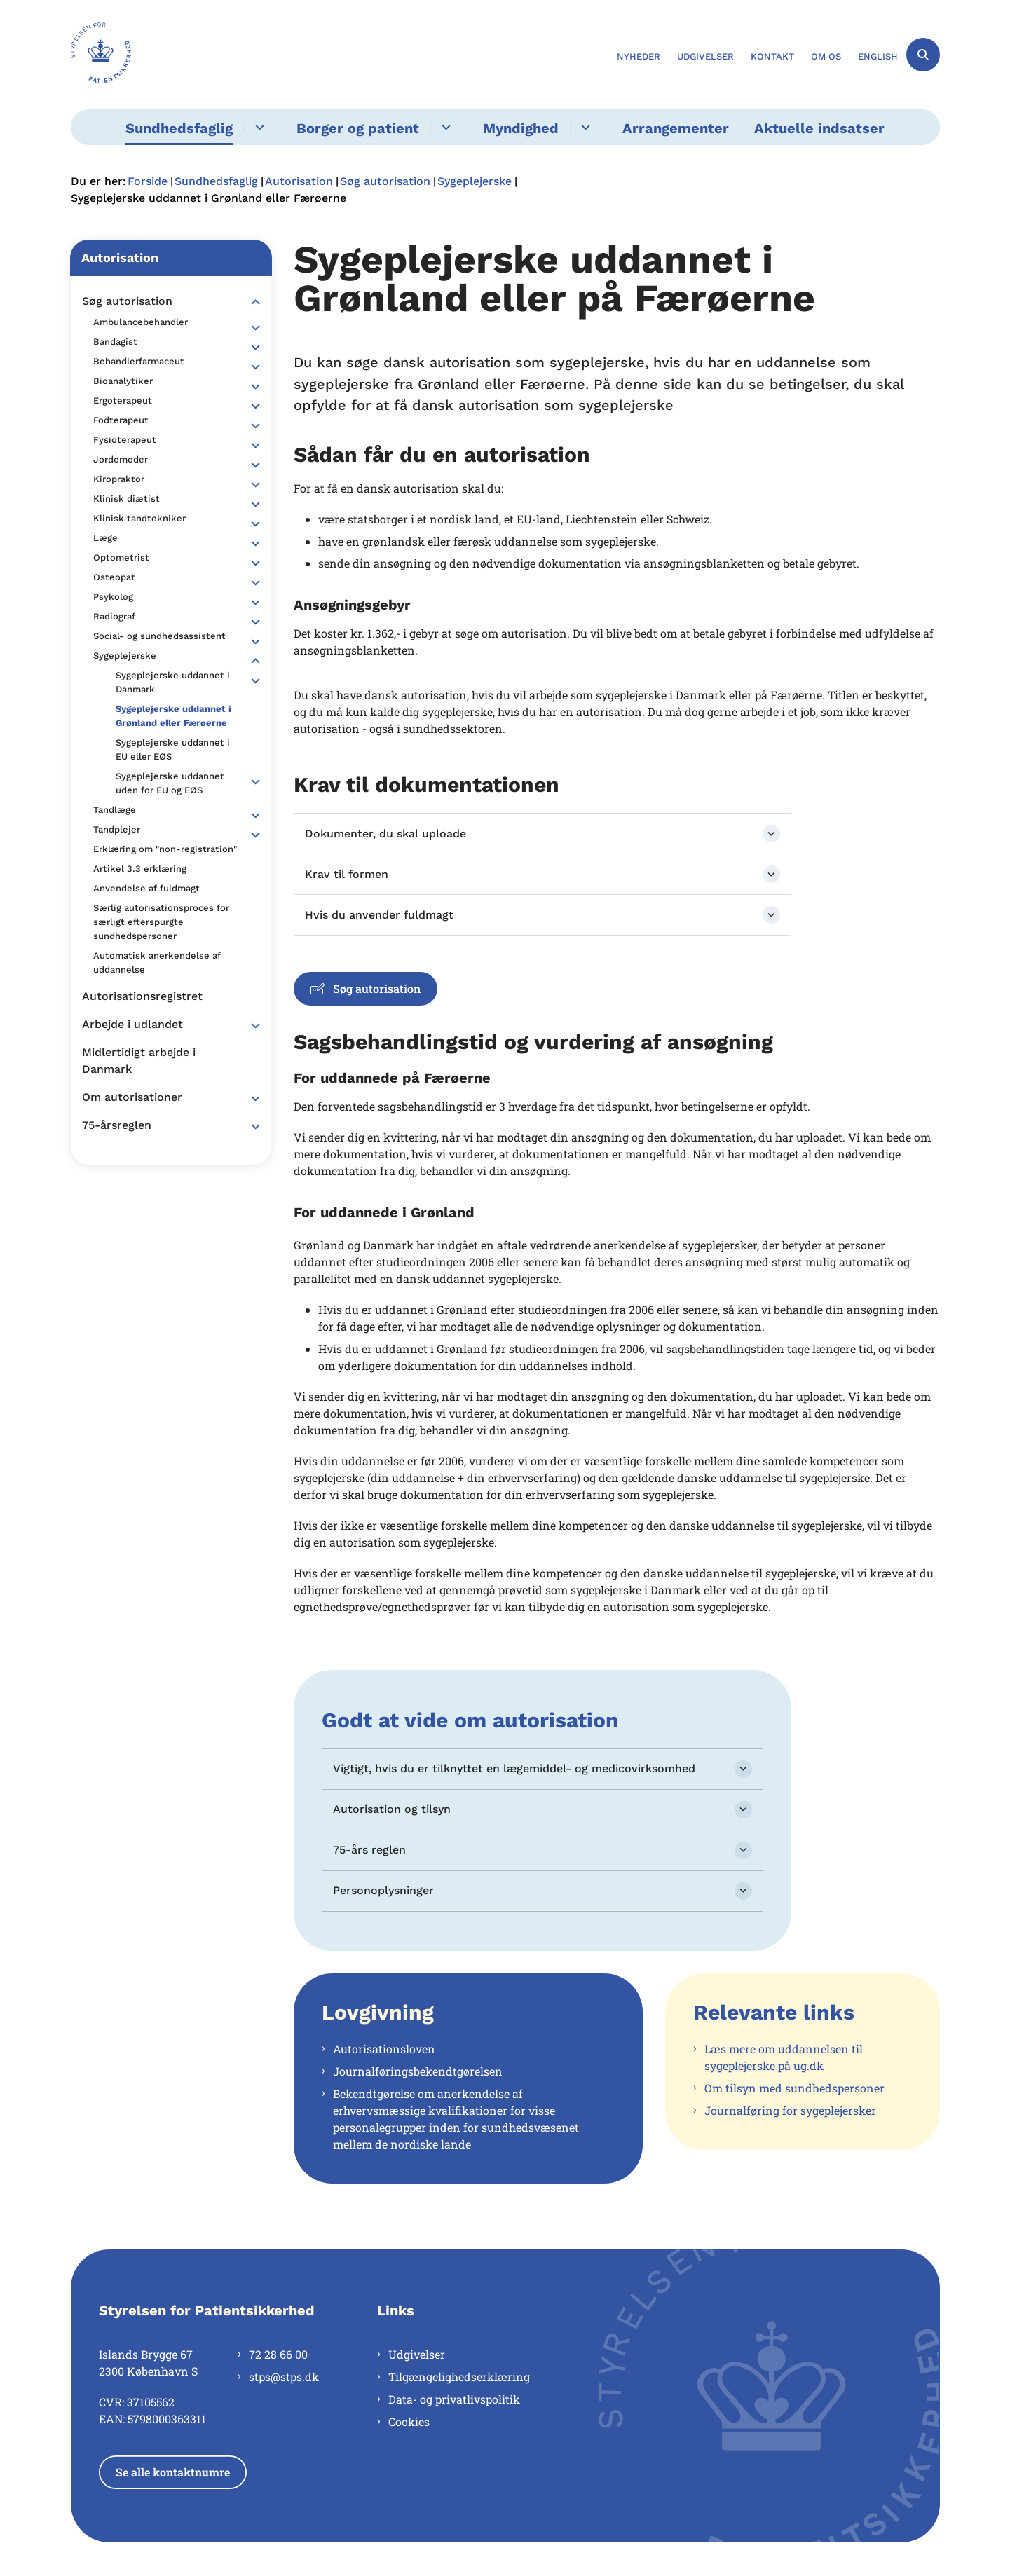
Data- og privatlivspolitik (454, 2399)
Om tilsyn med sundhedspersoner (794, 2088)
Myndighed (521, 128)
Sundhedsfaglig (179, 128)
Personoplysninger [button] (383, 1890)
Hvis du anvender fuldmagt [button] (379, 915)
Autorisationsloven (384, 2048)
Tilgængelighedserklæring (459, 2376)
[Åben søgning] (923, 54)
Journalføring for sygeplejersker (790, 2110)
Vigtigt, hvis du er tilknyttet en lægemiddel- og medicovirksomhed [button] (514, 1768)
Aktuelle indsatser (819, 128)
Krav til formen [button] (346, 874)
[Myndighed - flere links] (583, 127)
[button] (252, 302)
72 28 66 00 (278, 2354)
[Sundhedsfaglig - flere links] (257, 127)
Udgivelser (416, 2354)
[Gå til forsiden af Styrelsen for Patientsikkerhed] (101, 54)
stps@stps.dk (284, 2376)
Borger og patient (357, 128)
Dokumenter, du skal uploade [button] (385, 833)
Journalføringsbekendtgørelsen (418, 2071)
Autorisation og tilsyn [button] (392, 1809)
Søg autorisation (365, 988)
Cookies (409, 2421)
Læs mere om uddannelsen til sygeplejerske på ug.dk (783, 2057)
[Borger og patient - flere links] (444, 127)
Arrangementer (675, 128)
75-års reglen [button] (369, 1849)
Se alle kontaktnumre (173, 2472)
